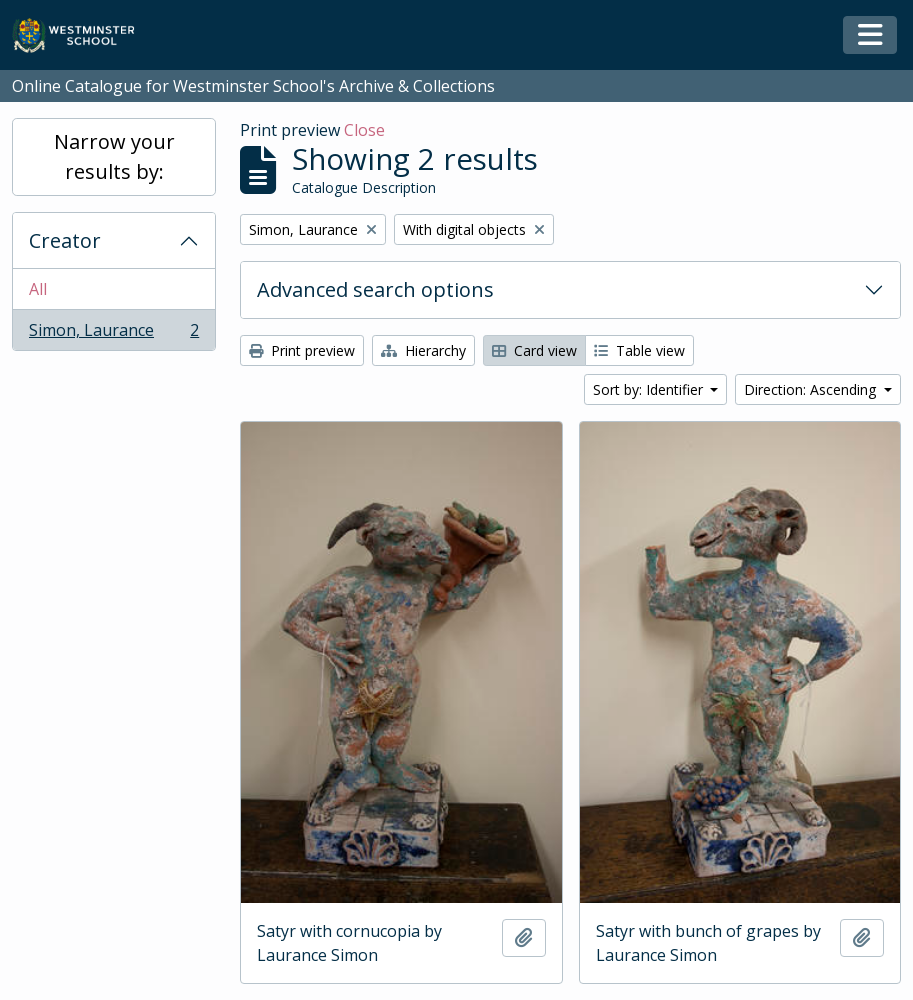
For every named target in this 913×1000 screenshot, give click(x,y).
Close (364, 130)
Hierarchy (423, 350)
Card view (534, 350)
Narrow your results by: (114, 156)
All (38, 289)
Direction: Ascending (812, 389)
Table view (639, 350)
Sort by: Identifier (650, 389)
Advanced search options (375, 289)
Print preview (302, 350)
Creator (65, 240)
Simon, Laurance (113, 334)
